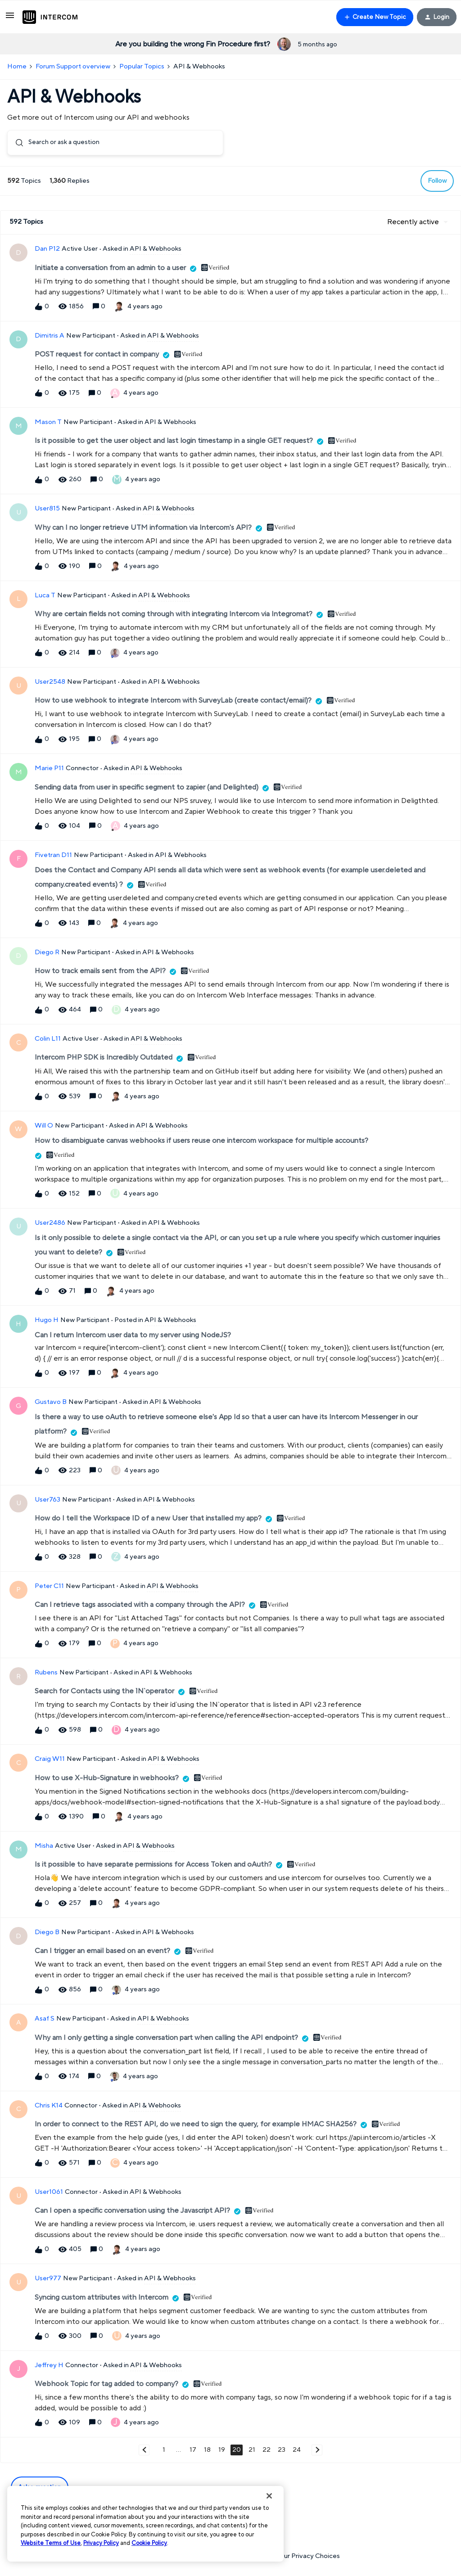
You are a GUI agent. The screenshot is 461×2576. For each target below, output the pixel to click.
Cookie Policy (149, 2543)
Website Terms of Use (51, 2543)
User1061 (49, 2192)
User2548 (50, 682)
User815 (47, 509)
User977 (48, 2278)
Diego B (47, 1932)
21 (252, 2450)
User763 (47, 1499)
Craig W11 (50, 1759)
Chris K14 (49, 2105)
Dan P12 (47, 249)
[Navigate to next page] (317, 2450)
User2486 (50, 1223)
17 (193, 2450)
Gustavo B (51, 1402)
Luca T (45, 595)
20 (236, 2450)
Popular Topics (141, 66)
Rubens (46, 1673)
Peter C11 (49, 1586)
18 (207, 2450)
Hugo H (47, 1320)
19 (221, 2450)
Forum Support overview (73, 66)
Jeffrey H (49, 2365)
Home (17, 66)
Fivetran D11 (53, 855)
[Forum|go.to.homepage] (50, 17)
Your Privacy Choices (303, 2556)
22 (266, 2450)
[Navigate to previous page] (144, 2450)
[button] (10, 18)
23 (281, 2450)
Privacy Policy (101, 2543)
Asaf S (44, 2019)
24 (297, 2450)
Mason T (48, 422)
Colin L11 (48, 1039)
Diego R (47, 952)
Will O (44, 1125)
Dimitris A (49, 335)
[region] (145, 2524)
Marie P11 (49, 768)
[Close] (269, 2496)
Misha (44, 1845)
